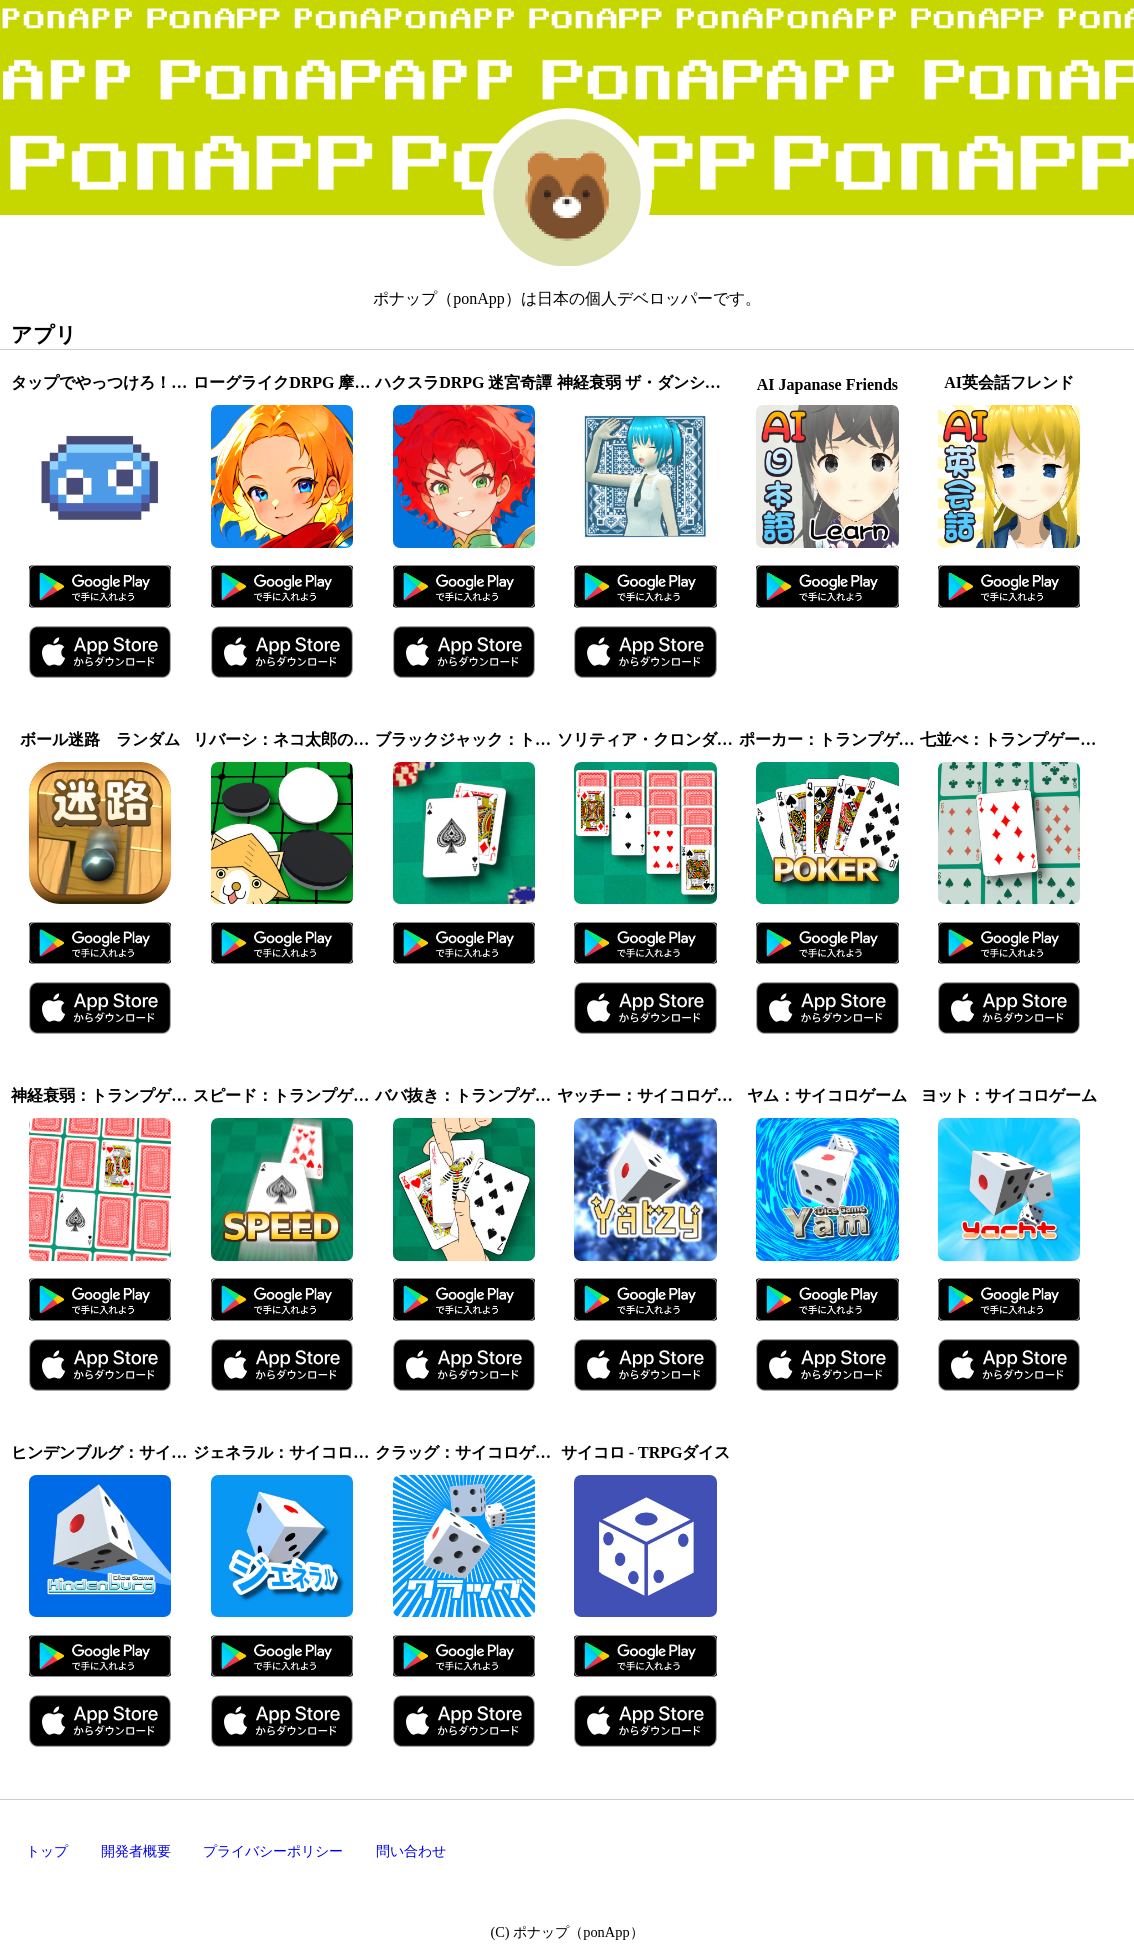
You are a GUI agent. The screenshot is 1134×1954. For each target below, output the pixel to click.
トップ (47, 1851)
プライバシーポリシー (273, 1851)
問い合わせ (411, 1851)
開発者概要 (136, 1851)
